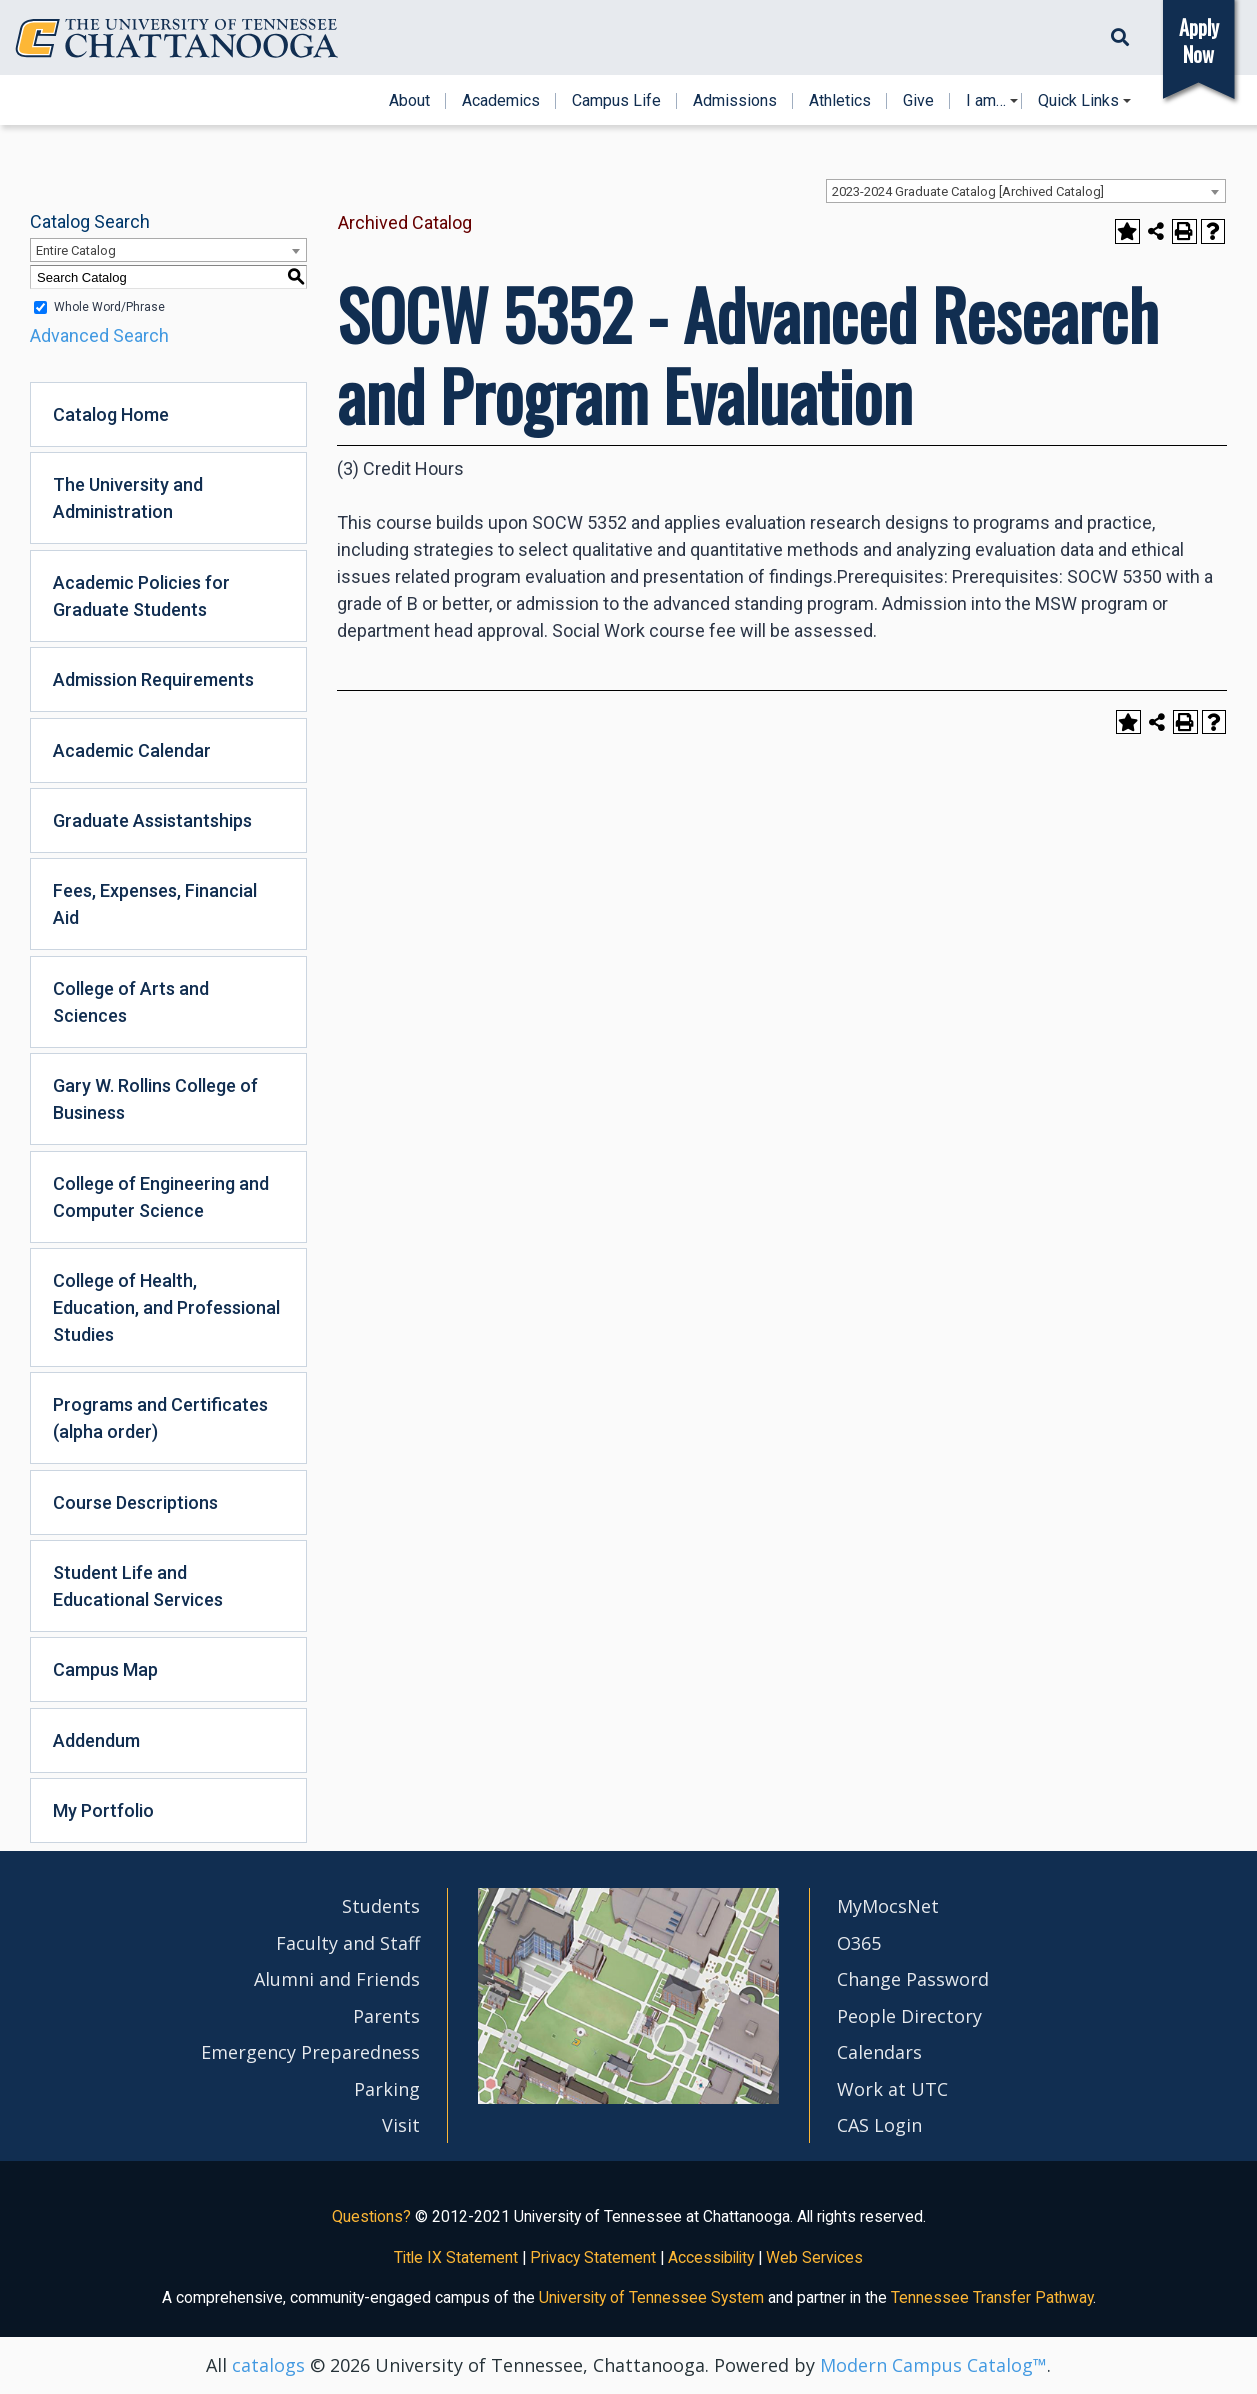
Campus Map (105, 1669)
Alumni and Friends (337, 1979)
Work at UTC (892, 2089)
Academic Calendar (132, 750)
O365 (859, 1943)
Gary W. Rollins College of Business (155, 1099)
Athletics (840, 101)
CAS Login (879, 2125)
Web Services (814, 2257)
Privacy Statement (593, 2257)
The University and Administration (128, 498)
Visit (401, 2125)
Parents (386, 2016)
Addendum (96, 1740)
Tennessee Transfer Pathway (992, 2297)
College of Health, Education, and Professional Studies (166, 1307)
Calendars (879, 2052)
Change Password (913, 1979)
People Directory (909, 2016)
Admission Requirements (153, 679)
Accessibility (711, 2257)
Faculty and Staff (348, 1943)
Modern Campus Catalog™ (933, 2365)
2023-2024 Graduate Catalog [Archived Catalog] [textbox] (968, 191)
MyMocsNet (888, 1906)
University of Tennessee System (651, 2297)
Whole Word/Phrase (109, 307)
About (409, 101)
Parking (387, 2089)
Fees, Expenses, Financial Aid (155, 904)
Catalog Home (111, 414)
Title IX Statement (456, 2257)
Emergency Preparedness (310, 2052)
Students (381, 1906)
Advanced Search (99, 335)
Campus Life (616, 101)
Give (918, 101)
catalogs (268, 2365)
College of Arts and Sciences (131, 1002)
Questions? (371, 2216)
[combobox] (1026, 191)
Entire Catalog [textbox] (76, 250)
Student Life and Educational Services (138, 1586)
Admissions (735, 101)
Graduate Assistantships (152, 820)
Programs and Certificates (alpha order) (160, 1418)
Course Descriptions (135, 1502)
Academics (501, 101)
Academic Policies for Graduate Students (141, 596)
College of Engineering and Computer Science (161, 1197)
